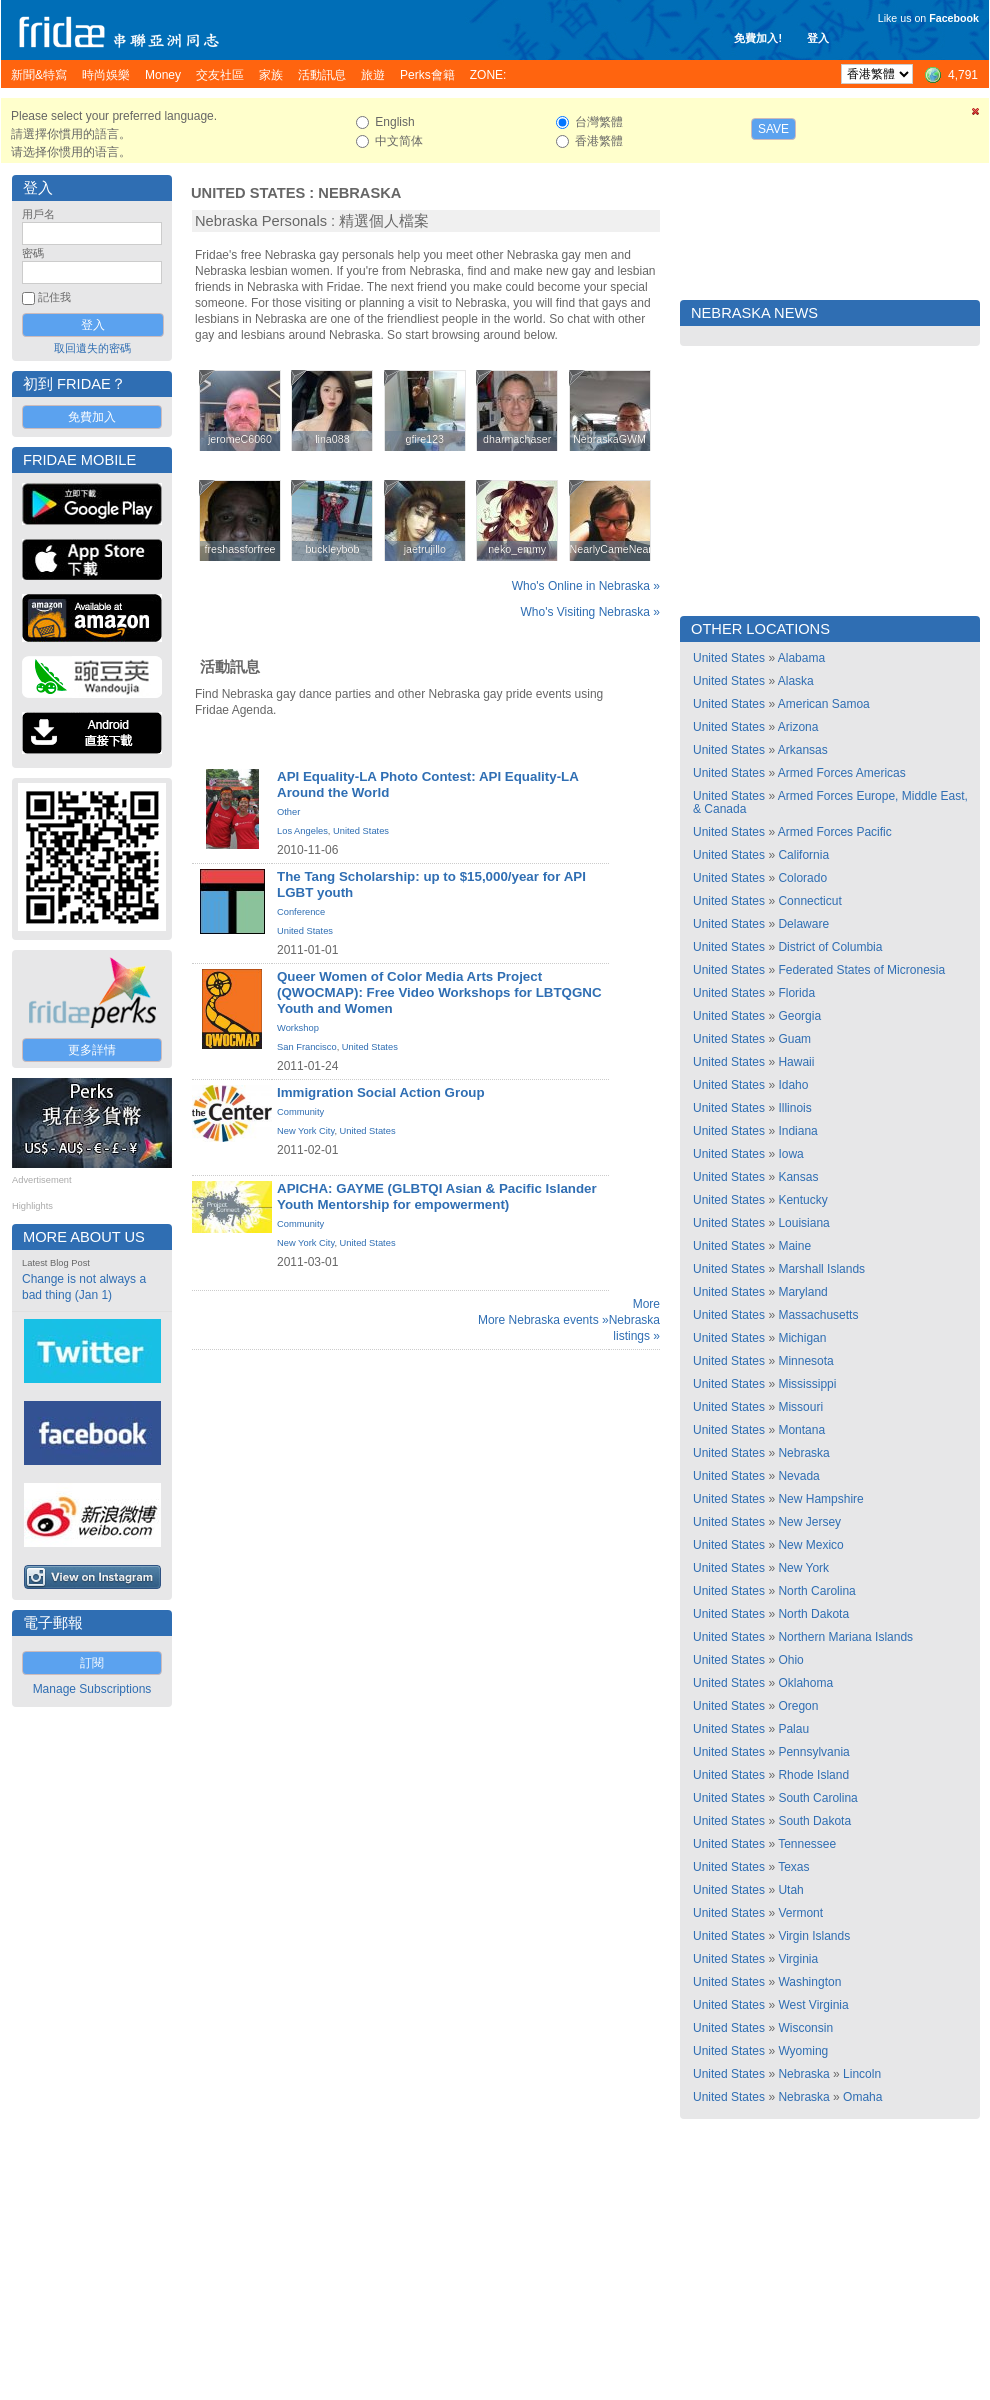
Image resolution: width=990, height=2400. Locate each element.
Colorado (802, 878)
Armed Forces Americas (842, 773)
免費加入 (92, 417)
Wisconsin (805, 2028)
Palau (793, 1729)
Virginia (798, 1959)
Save (773, 129)
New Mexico (810, 1545)
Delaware (803, 924)
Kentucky (802, 1200)
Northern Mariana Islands (845, 1637)
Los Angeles (302, 831)
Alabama (801, 658)
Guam (794, 1039)
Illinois (794, 1108)
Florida (796, 993)
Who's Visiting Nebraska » (590, 612)
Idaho (793, 1085)
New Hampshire (820, 1499)
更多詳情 (92, 1050)
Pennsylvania (813, 1752)
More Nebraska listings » (634, 1320)
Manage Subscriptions (92, 1689)
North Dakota (813, 1614)
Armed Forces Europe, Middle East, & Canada (830, 802)
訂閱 (92, 1663)
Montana (801, 1430)
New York (803, 1568)
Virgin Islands (814, 1936)
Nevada (798, 1476)
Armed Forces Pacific (835, 832)
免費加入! (758, 38)
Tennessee (807, 1844)
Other (288, 812)
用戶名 (38, 214)
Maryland (802, 1292)
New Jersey (809, 1522)
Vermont (800, 1913)
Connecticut (809, 901)
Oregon (798, 1706)
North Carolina (816, 1591)
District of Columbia (830, 947)
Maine (794, 1246)
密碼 (33, 253)
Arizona (798, 727)
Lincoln (862, 2074)
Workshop (298, 1028)
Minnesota (805, 1361)
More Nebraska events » (543, 1320)
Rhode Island (813, 1775)
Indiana (797, 1131)
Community (300, 1112)
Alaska (796, 681)
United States (248, 193)
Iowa (790, 1154)
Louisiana (803, 1223)
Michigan (802, 1338)
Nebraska (359, 193)
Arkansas (803, 750)
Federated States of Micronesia (861, 970)
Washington (809, 1982)
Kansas (798, 1177)
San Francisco (307, 1047)
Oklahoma (805, 1683)
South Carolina (817, 1798)
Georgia (799, 1016)
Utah (790, 1890)
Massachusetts (818, 1315)
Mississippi (807, 1384)
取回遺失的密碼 (92, 348)
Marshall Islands (821, 1269)
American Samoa (824, 704)
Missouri (800, 1407)
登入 (818, 38)
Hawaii (796, 1062)
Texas (793, 1867)
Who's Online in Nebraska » (586, 586)
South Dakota (814, 1821)
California (803, 855)
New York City (305, 1131)
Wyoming (803, 2051)
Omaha (862, 2097)
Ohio (790, 1660)
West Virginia (813, 2005)
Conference (301, 912)
